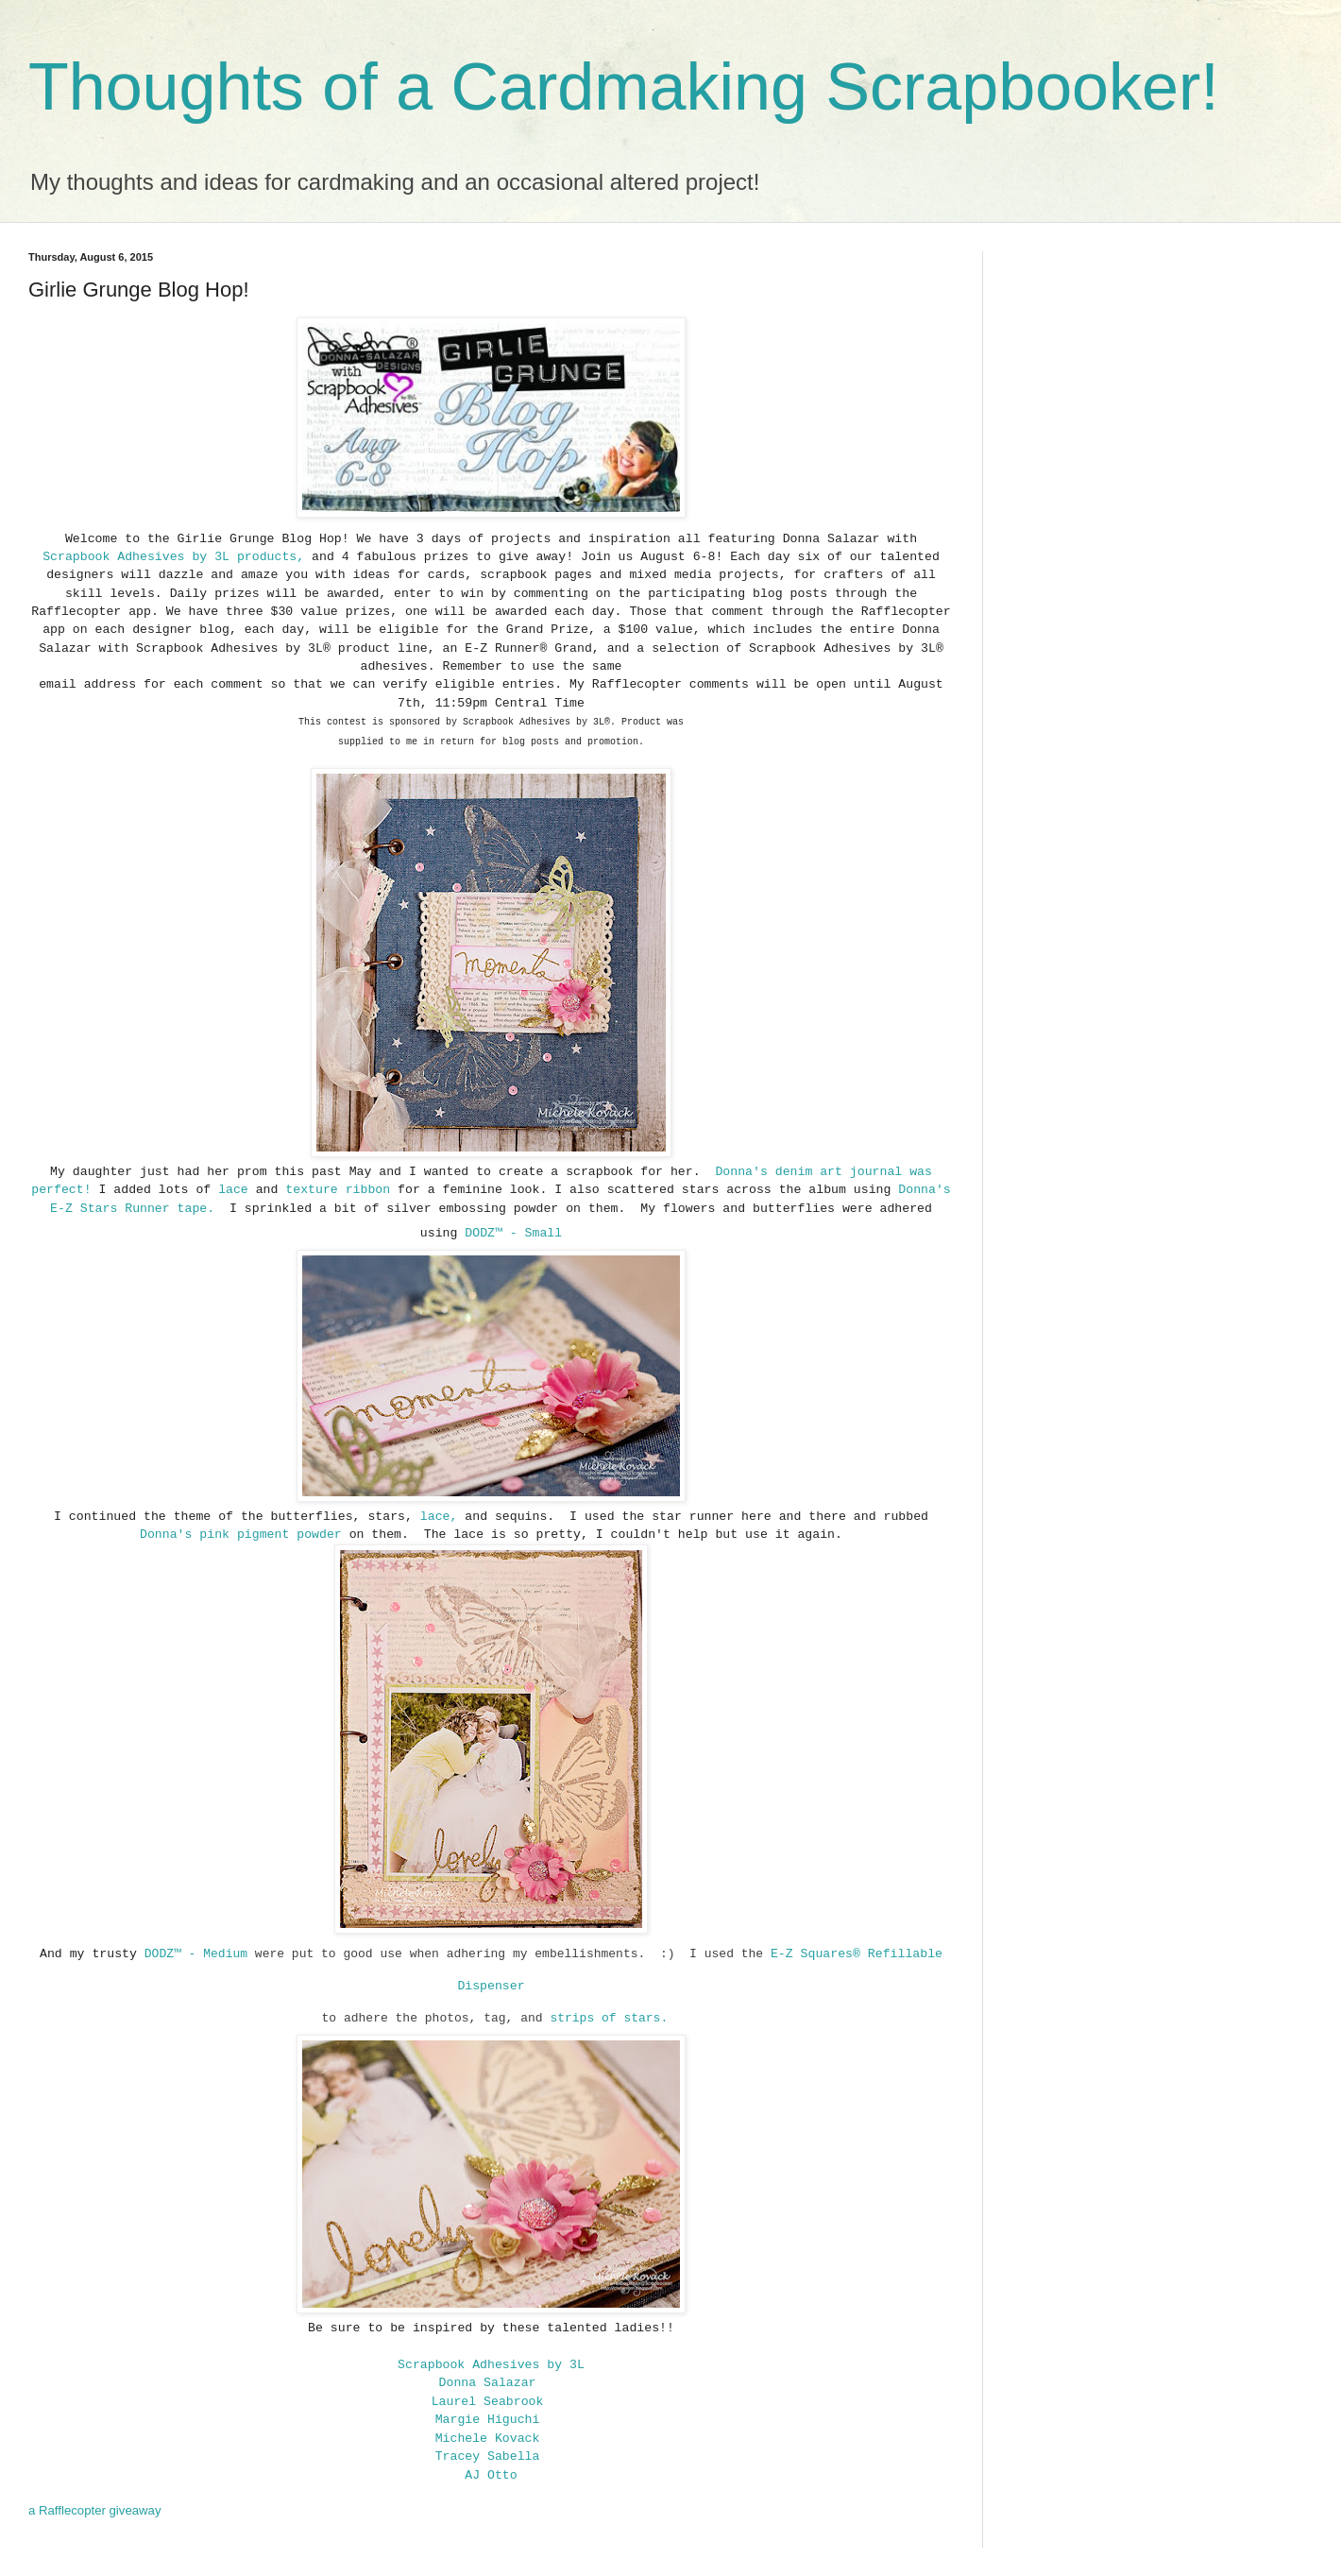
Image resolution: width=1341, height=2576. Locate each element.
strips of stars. (612, 2018)
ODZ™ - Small (517, 1233)
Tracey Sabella (487, 2456)
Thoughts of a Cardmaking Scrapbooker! (623, 87)
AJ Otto (491, 2475)
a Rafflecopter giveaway (94, 2510)
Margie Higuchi (487, 2420)
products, (270, 557)
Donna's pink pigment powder (241, 1534)
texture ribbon (338, 1190)
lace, (435, 1517)
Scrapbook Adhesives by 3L (139, 557)
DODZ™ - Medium (199, 1954)
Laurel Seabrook (488, 2402)
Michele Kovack (487, 2438)
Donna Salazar (487, 2383)
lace (229, 1190)
